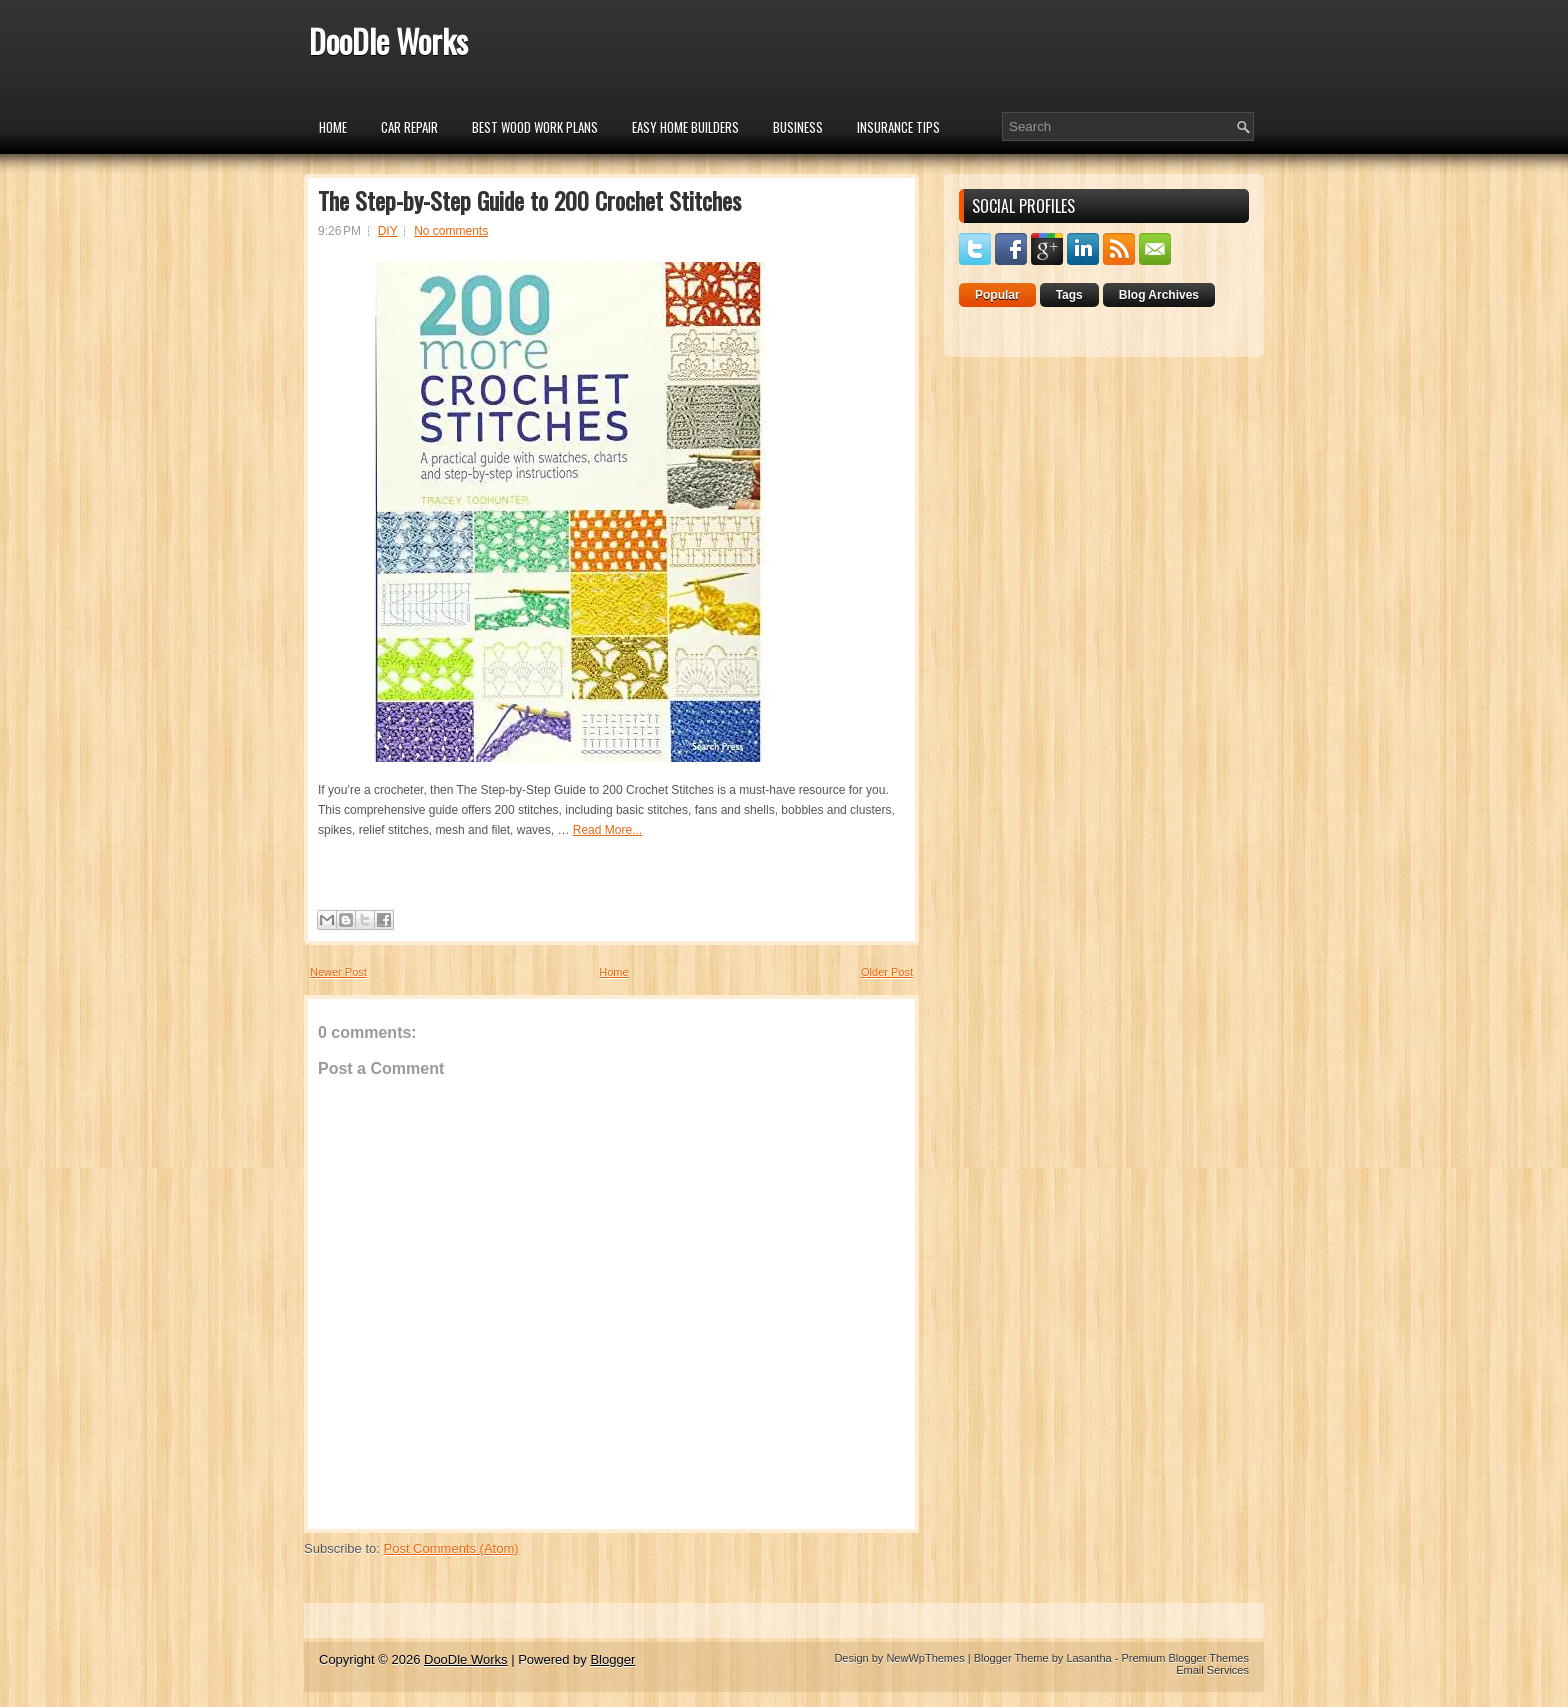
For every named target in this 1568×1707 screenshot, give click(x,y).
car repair (409, 127)
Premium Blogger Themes (1185, 1658)
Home (333, 127)
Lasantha (1088, 1658)
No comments (451, 231)
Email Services (1212, 1670)
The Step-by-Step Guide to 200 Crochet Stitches (529, 200)
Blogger (612, 1659)
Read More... (607, 830)
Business (798, 127)
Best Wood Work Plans (535, 127)
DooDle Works (388, 40)
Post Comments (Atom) (451, 1548)
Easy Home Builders (685, 127)
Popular (997, 295)
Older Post (887, 972)
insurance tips (898, 127)
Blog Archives (1159, 295)
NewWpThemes (925, 1658)
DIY (388, 231)
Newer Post (338, 972)
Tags (1069, 295)
